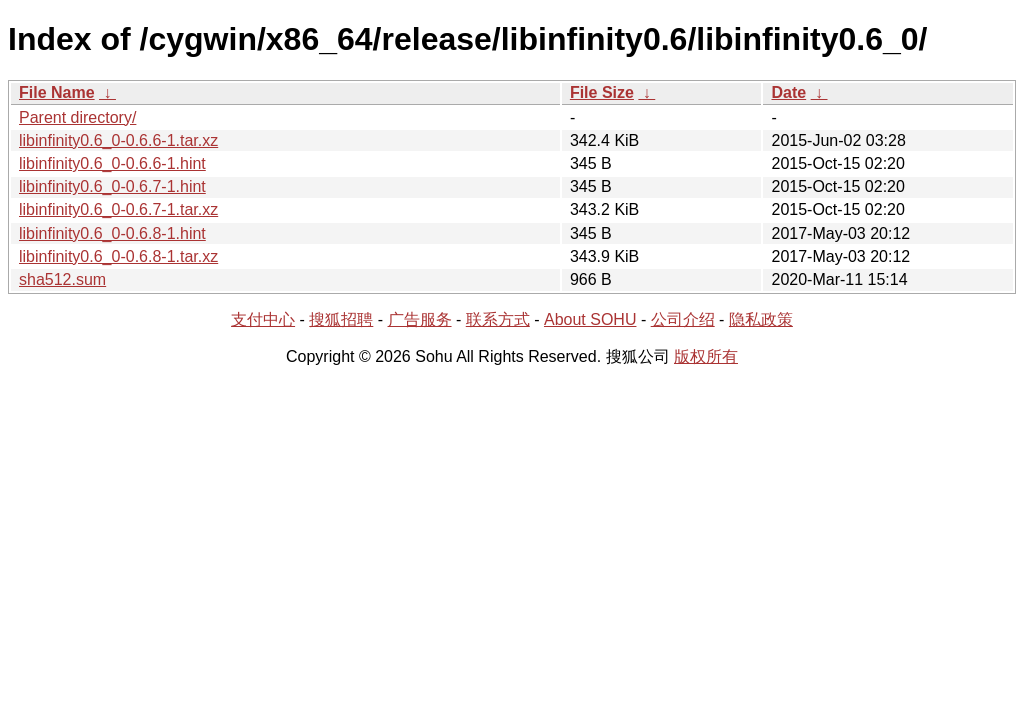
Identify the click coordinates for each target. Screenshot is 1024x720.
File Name (57, 92)
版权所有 (706, 356)
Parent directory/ (77, 117)
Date (788, 92)
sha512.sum (62, 279)
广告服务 (420, 319)
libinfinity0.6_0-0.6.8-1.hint (112, 233)
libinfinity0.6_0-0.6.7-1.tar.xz (118, 209)
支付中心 (263, 319)
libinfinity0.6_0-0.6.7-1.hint (112, 186)
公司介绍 (683, 319)
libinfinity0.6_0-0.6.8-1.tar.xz (118, 256)
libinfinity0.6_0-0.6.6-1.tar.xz (118, 140)
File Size (602, 92)
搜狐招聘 (341, 319)
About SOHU (590, 319)
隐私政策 (761, 319)
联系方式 (498, 319)
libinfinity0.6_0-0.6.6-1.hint (112, 163)
